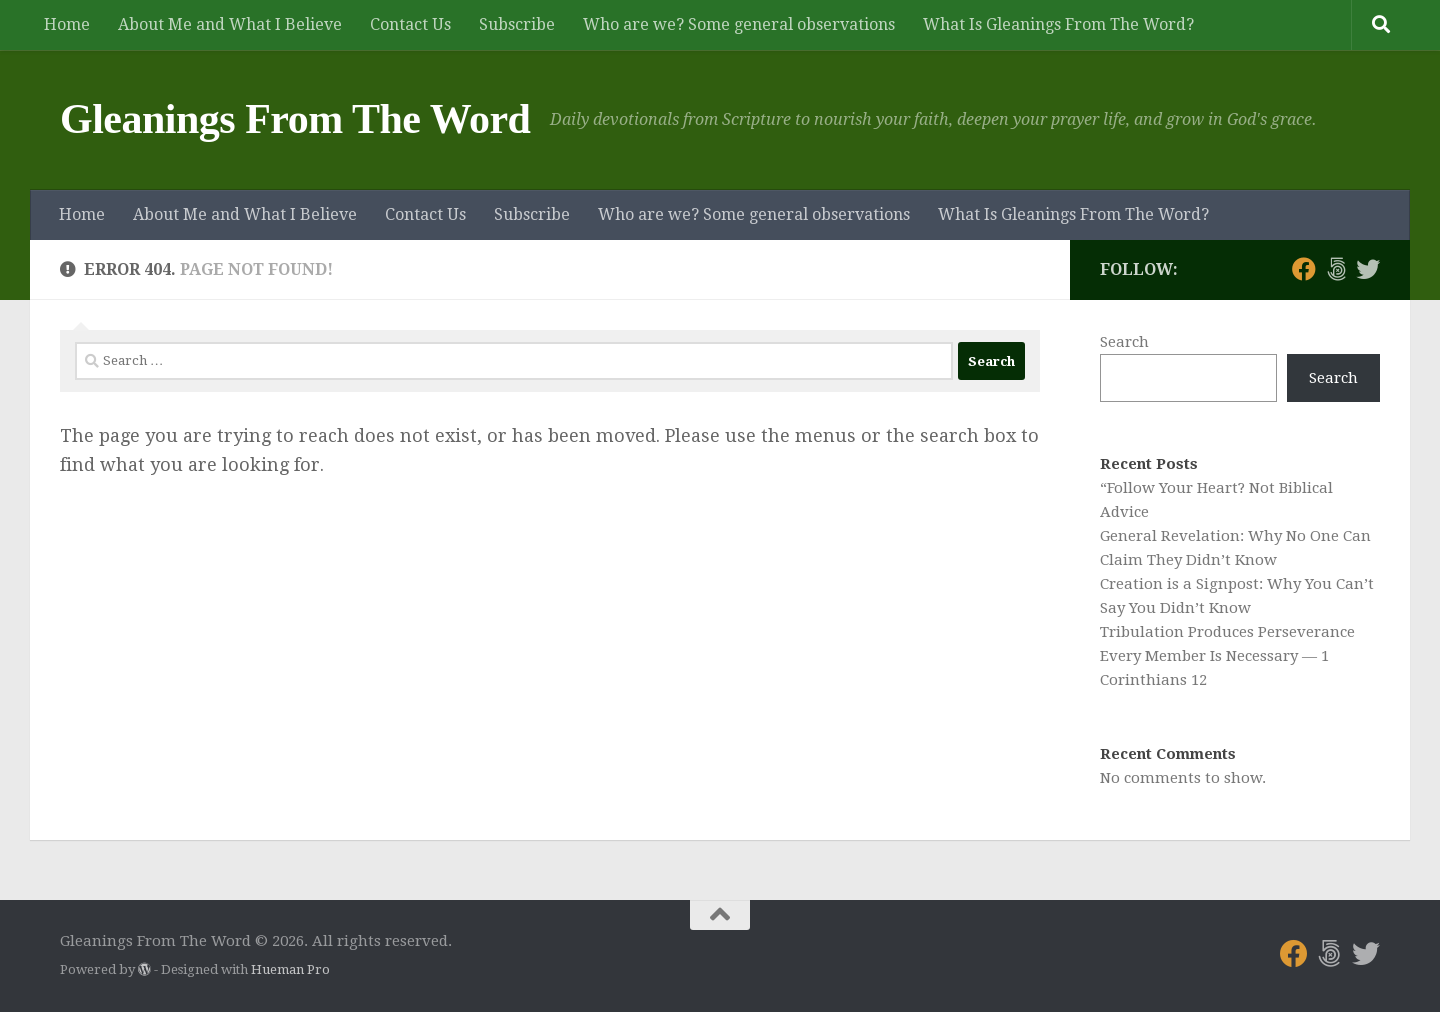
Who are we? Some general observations (739, 24)
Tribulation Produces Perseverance (1227, 632)
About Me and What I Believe (230, 24)
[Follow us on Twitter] (1368, 269)
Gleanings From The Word (295, 119)
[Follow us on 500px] (1336, 269)
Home (67, 24)
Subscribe (517, 24)
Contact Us (410, 24)
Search (1124, 342)
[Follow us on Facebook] (1304, 269)
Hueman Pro (290, 969)
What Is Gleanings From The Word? (1058, 24)
